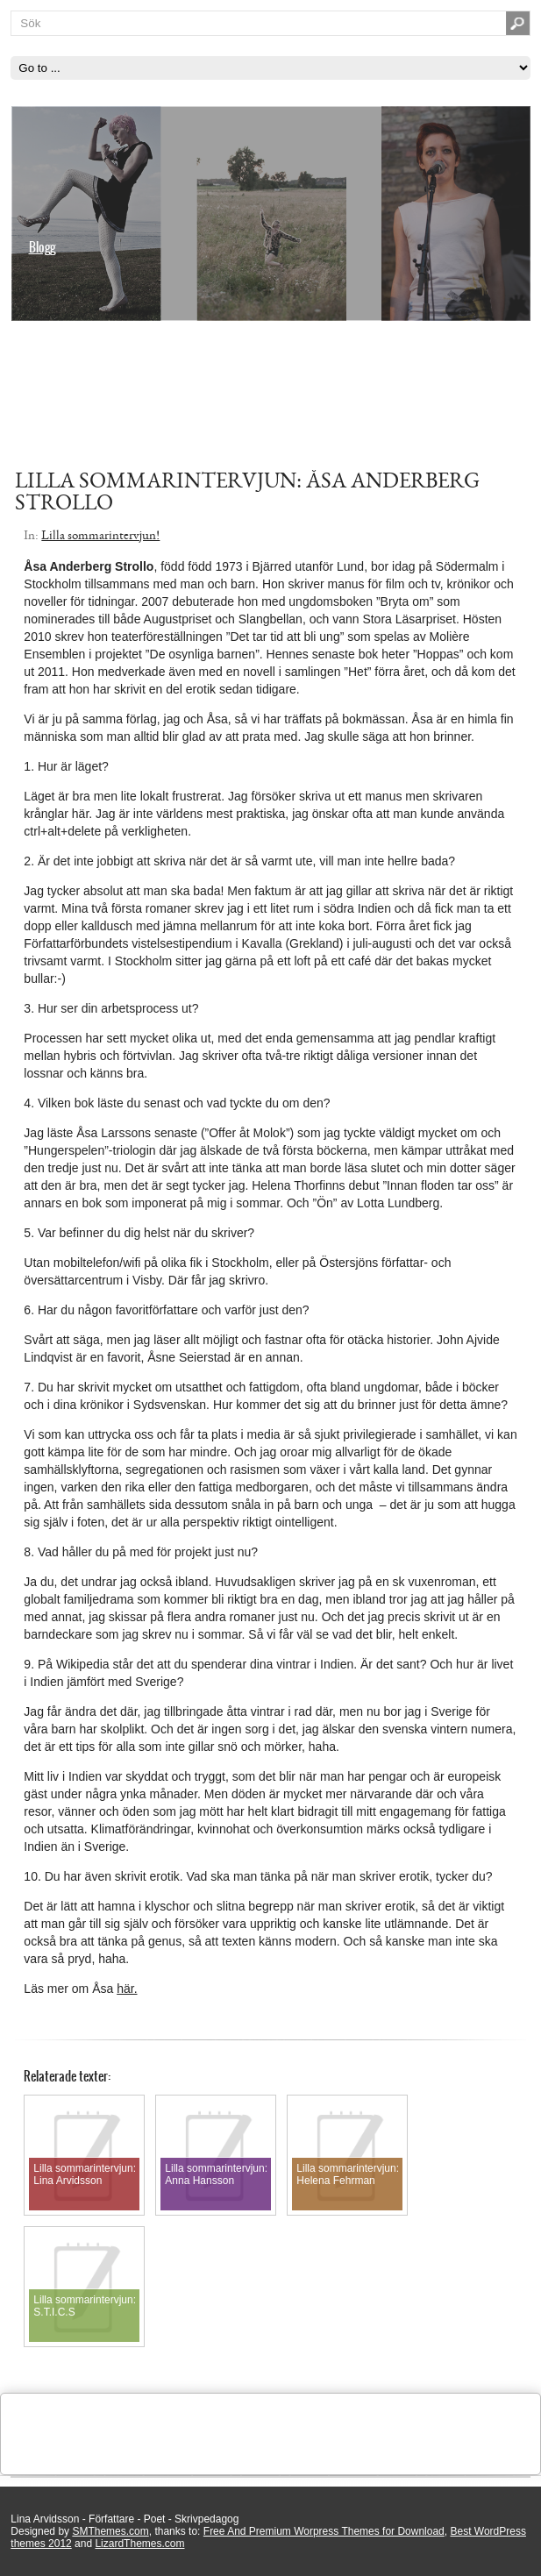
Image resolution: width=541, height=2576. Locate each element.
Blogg (42, 247)
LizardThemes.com (139, 2543)
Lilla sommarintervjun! (100, 535)
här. (127, 1989)
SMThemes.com (110, 2531)
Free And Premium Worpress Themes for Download (324, 2531)
